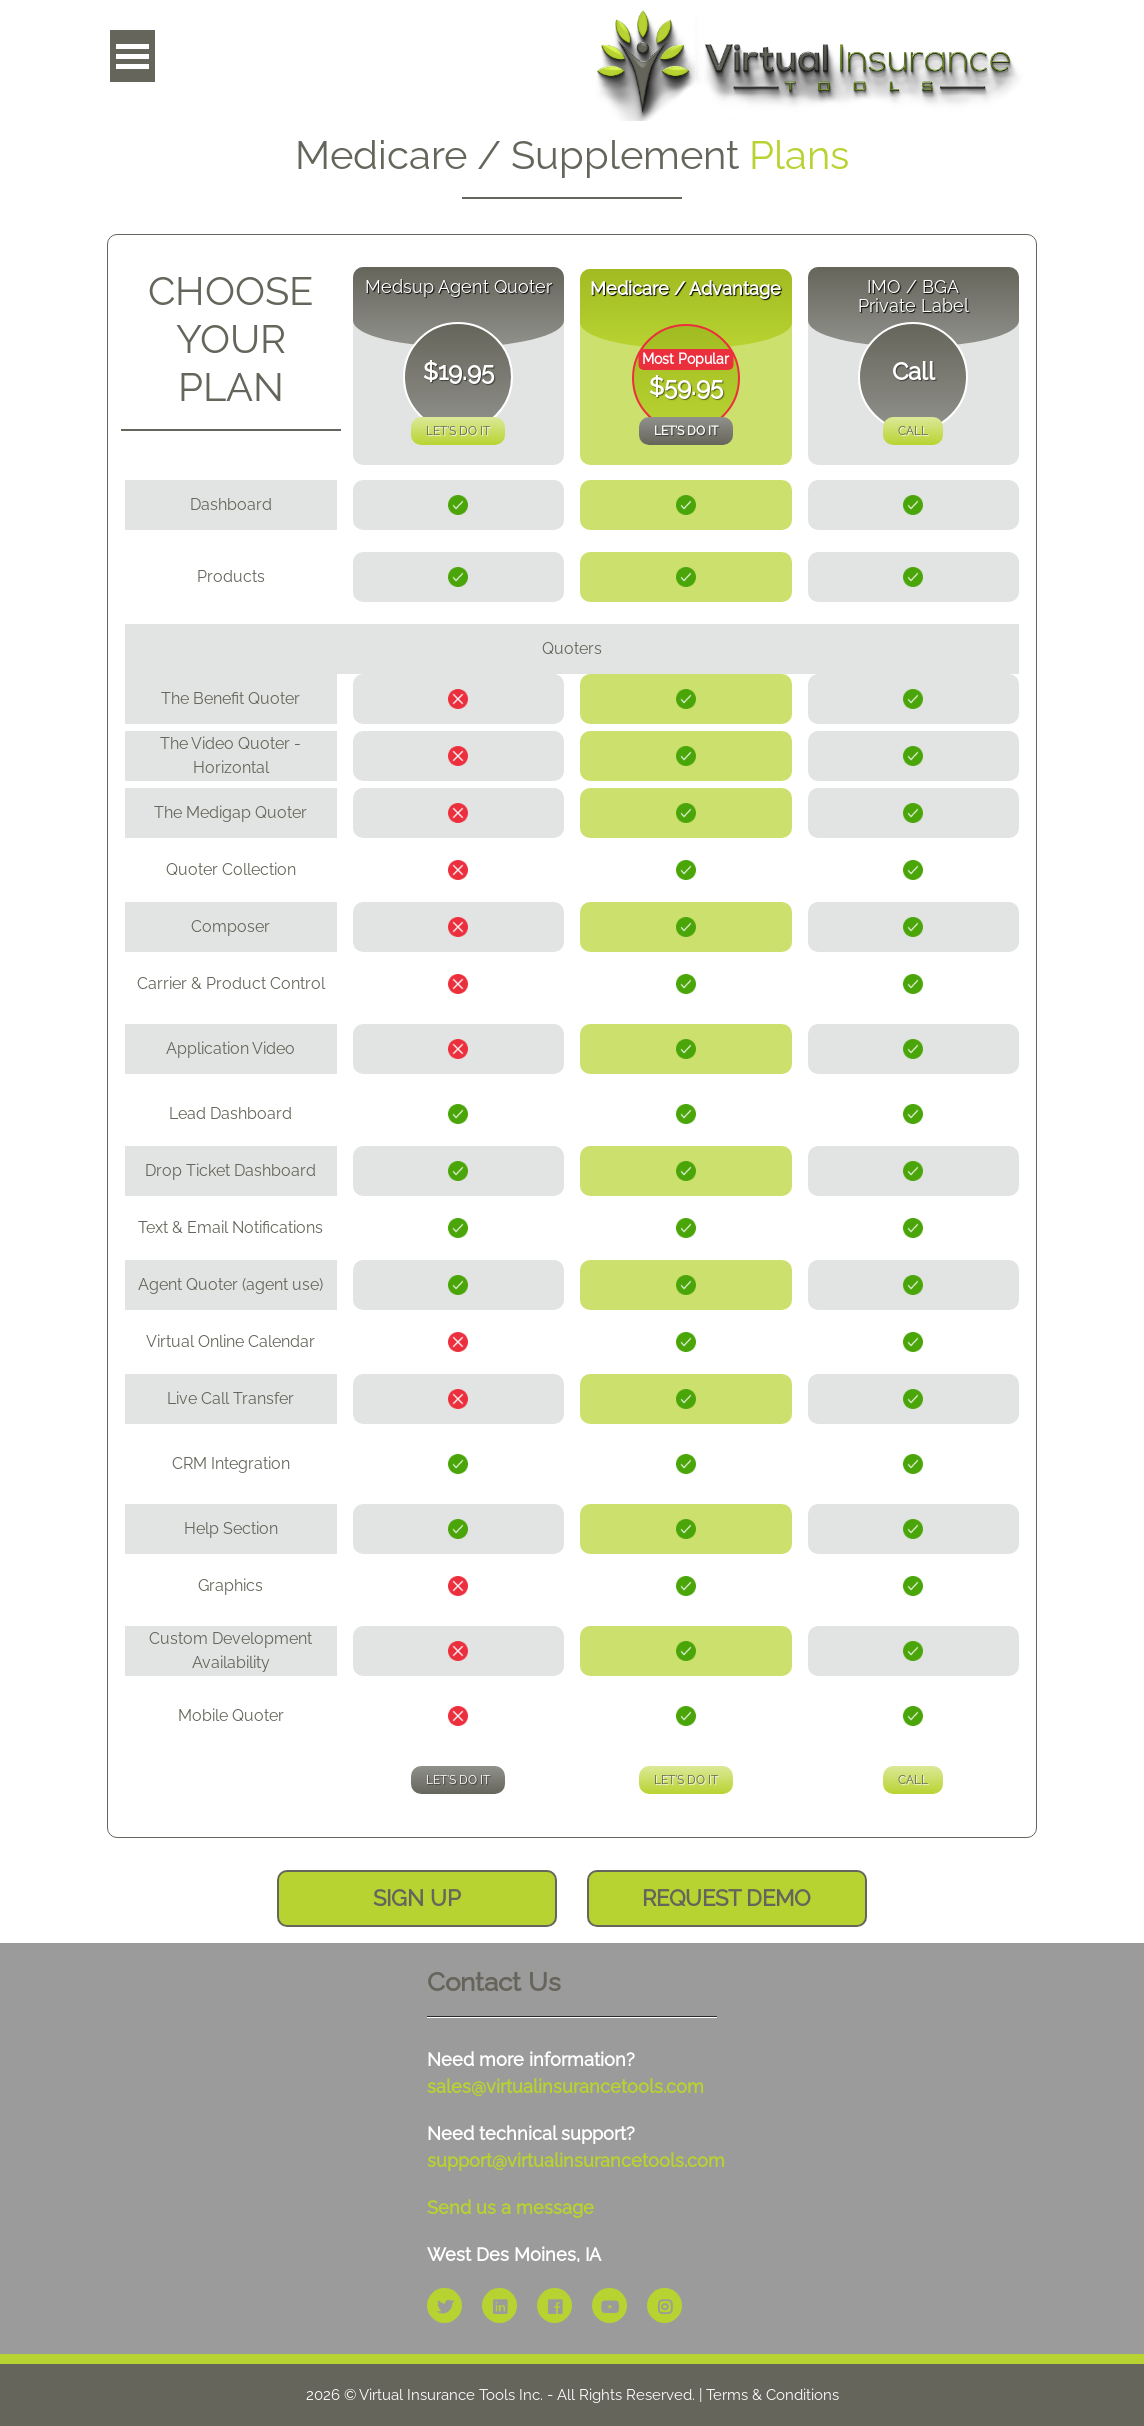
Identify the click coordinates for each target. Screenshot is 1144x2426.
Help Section (231, 1528)
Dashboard (231, 504)
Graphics (230, 1585)
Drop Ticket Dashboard (230, 1170)
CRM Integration (231, 1463)
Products (231, 576)
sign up (417, 1898)
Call (913, 431)
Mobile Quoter (231, 1715)
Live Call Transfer (230, 1398)
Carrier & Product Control (231, 983)
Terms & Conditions (772, 2395)
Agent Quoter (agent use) (230, 1284)
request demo (726, 1898)
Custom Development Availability (230, 1650)
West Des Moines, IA (514, 2254)
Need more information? (565, 2073)
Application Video (230, 1048)
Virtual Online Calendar (230, 1341)
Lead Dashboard (230, 1113)
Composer (230, 926)
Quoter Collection (231, 869)
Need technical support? (572, 2147)
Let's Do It (458, 431)
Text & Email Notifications (230, 1227)
